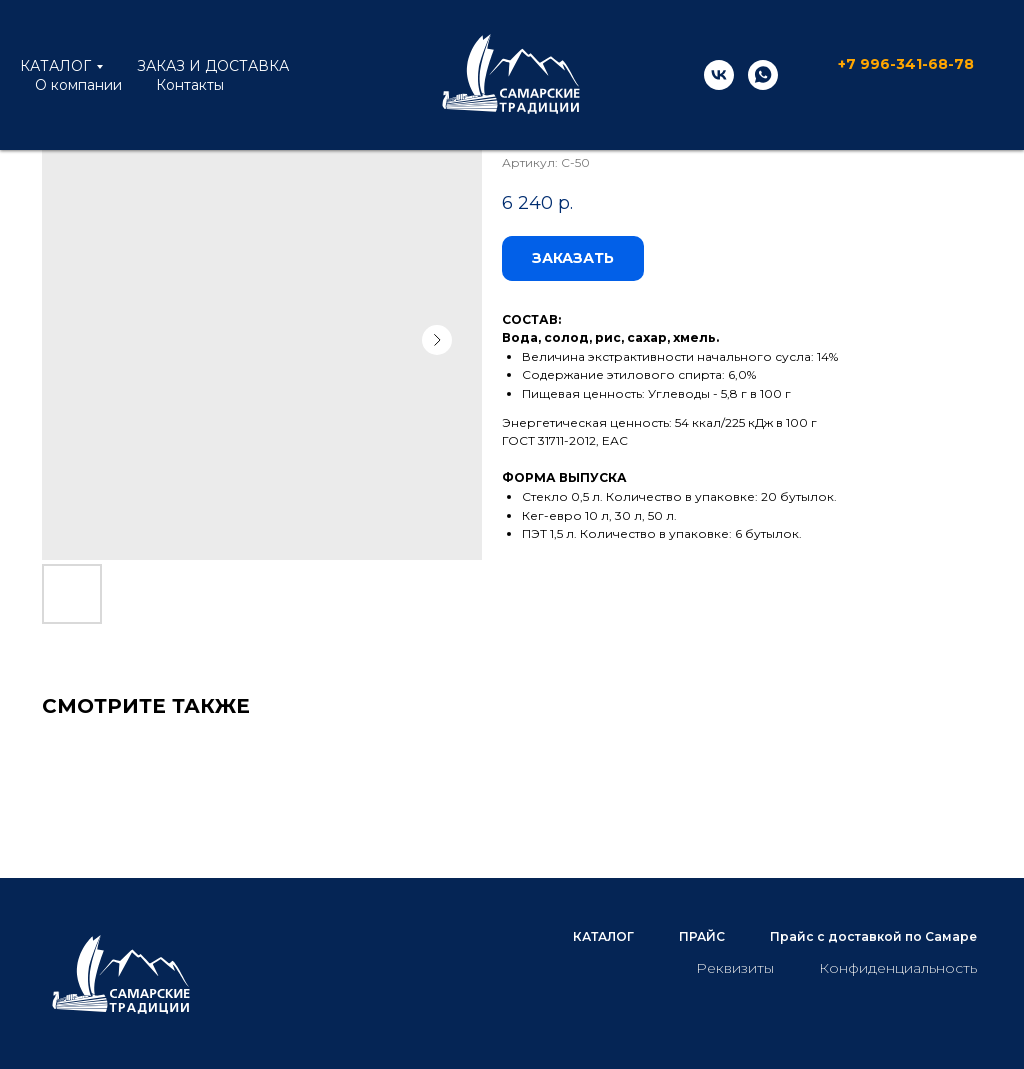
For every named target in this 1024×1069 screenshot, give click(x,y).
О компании (78, 85)
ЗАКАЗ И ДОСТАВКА (213, 66)
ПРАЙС (702, 936)
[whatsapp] (763, 75)
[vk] (719, 75)
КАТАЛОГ (55, 66)
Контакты (190, 85)
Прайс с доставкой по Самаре (873, 936)
